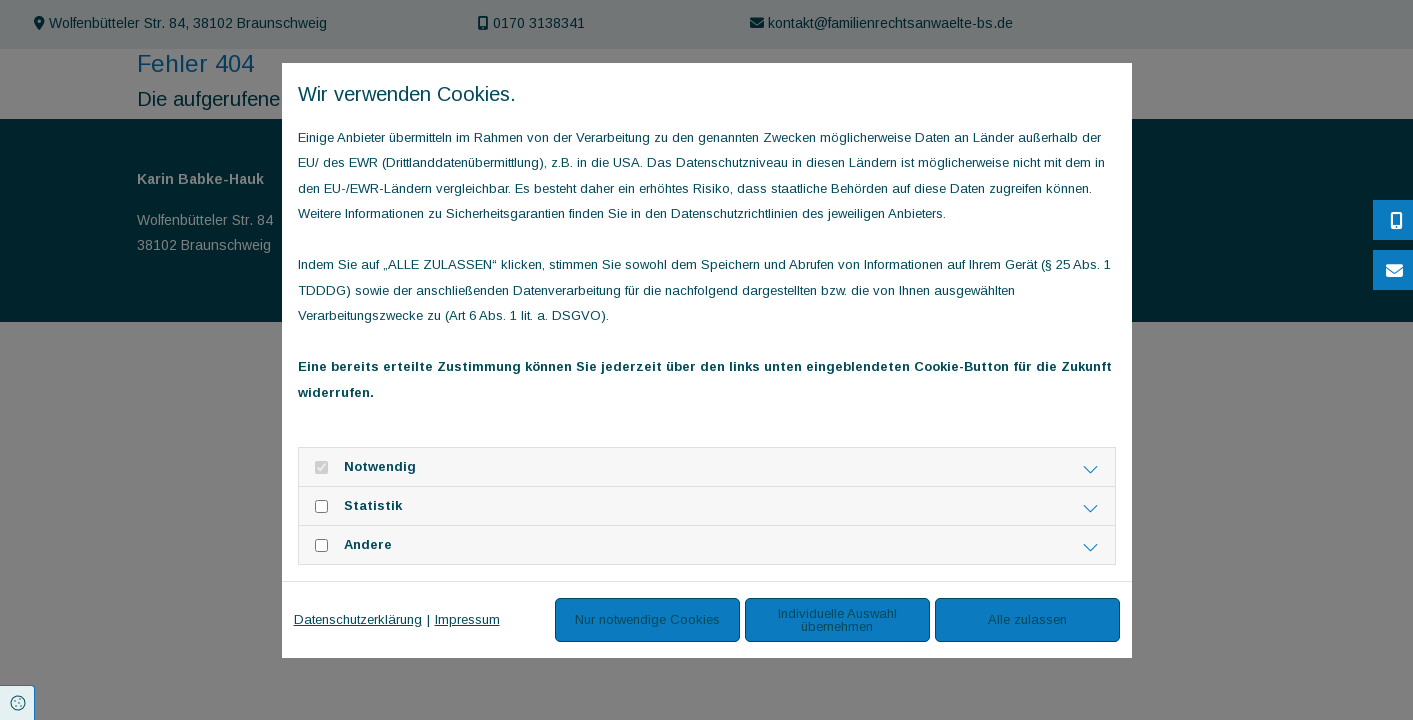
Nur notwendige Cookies (647, 619)
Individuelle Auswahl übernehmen (837, 620)
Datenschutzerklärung (358, 619)
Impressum (467, 619)
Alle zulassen (1027, 619)
